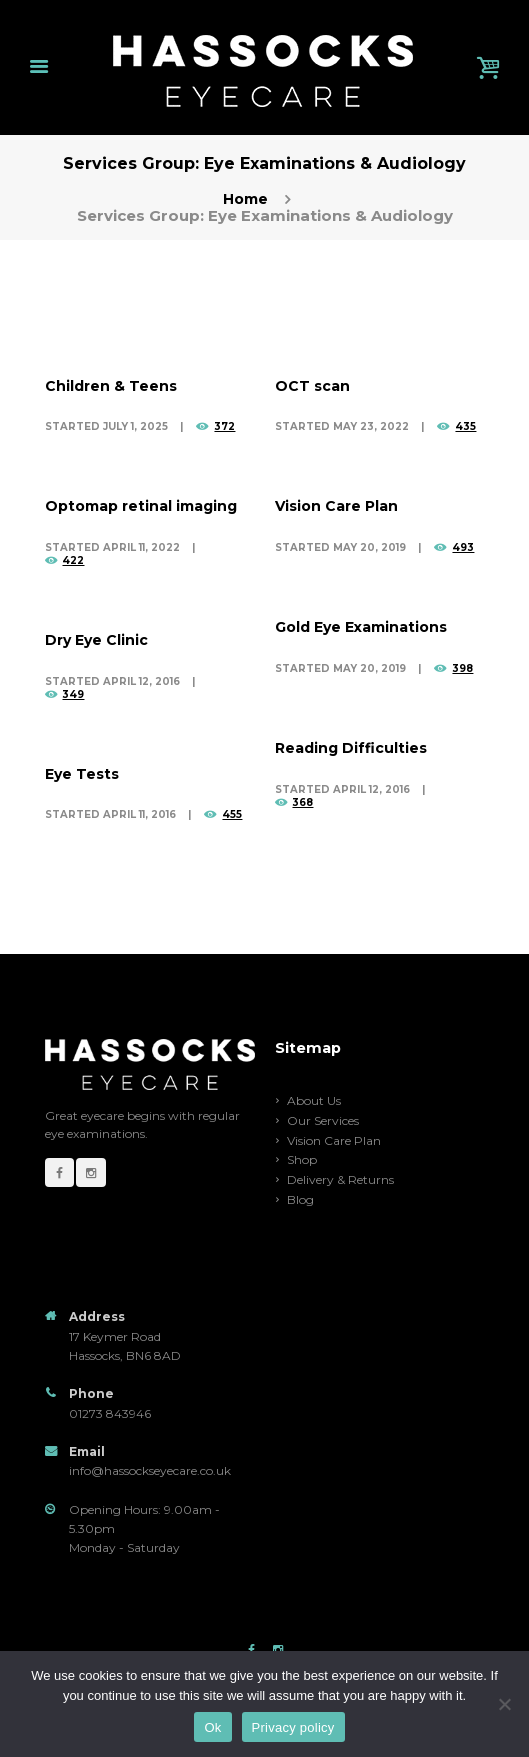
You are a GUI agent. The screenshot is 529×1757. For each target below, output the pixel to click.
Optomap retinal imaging (141, 506)
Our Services (323, 1120)
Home (245, 200)
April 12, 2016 (141, 681)
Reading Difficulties (351, 748)
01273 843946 (110, 1413)
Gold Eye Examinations (361, 627)
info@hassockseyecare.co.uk (150, 1470)
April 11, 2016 (139, 814)
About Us (314, 1100)
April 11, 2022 (141, 547)
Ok (212, 1727)
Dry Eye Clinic (96, 640)
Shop (302, 1159)
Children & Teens (111, 386)
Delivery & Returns (340, 1179)
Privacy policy (293, 1727)
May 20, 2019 (369, 547)
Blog (300, 1199)
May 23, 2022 (371, 426)
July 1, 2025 (135, 426)
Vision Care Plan (336, 506)
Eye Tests (82, 774)
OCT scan (312, 386)
